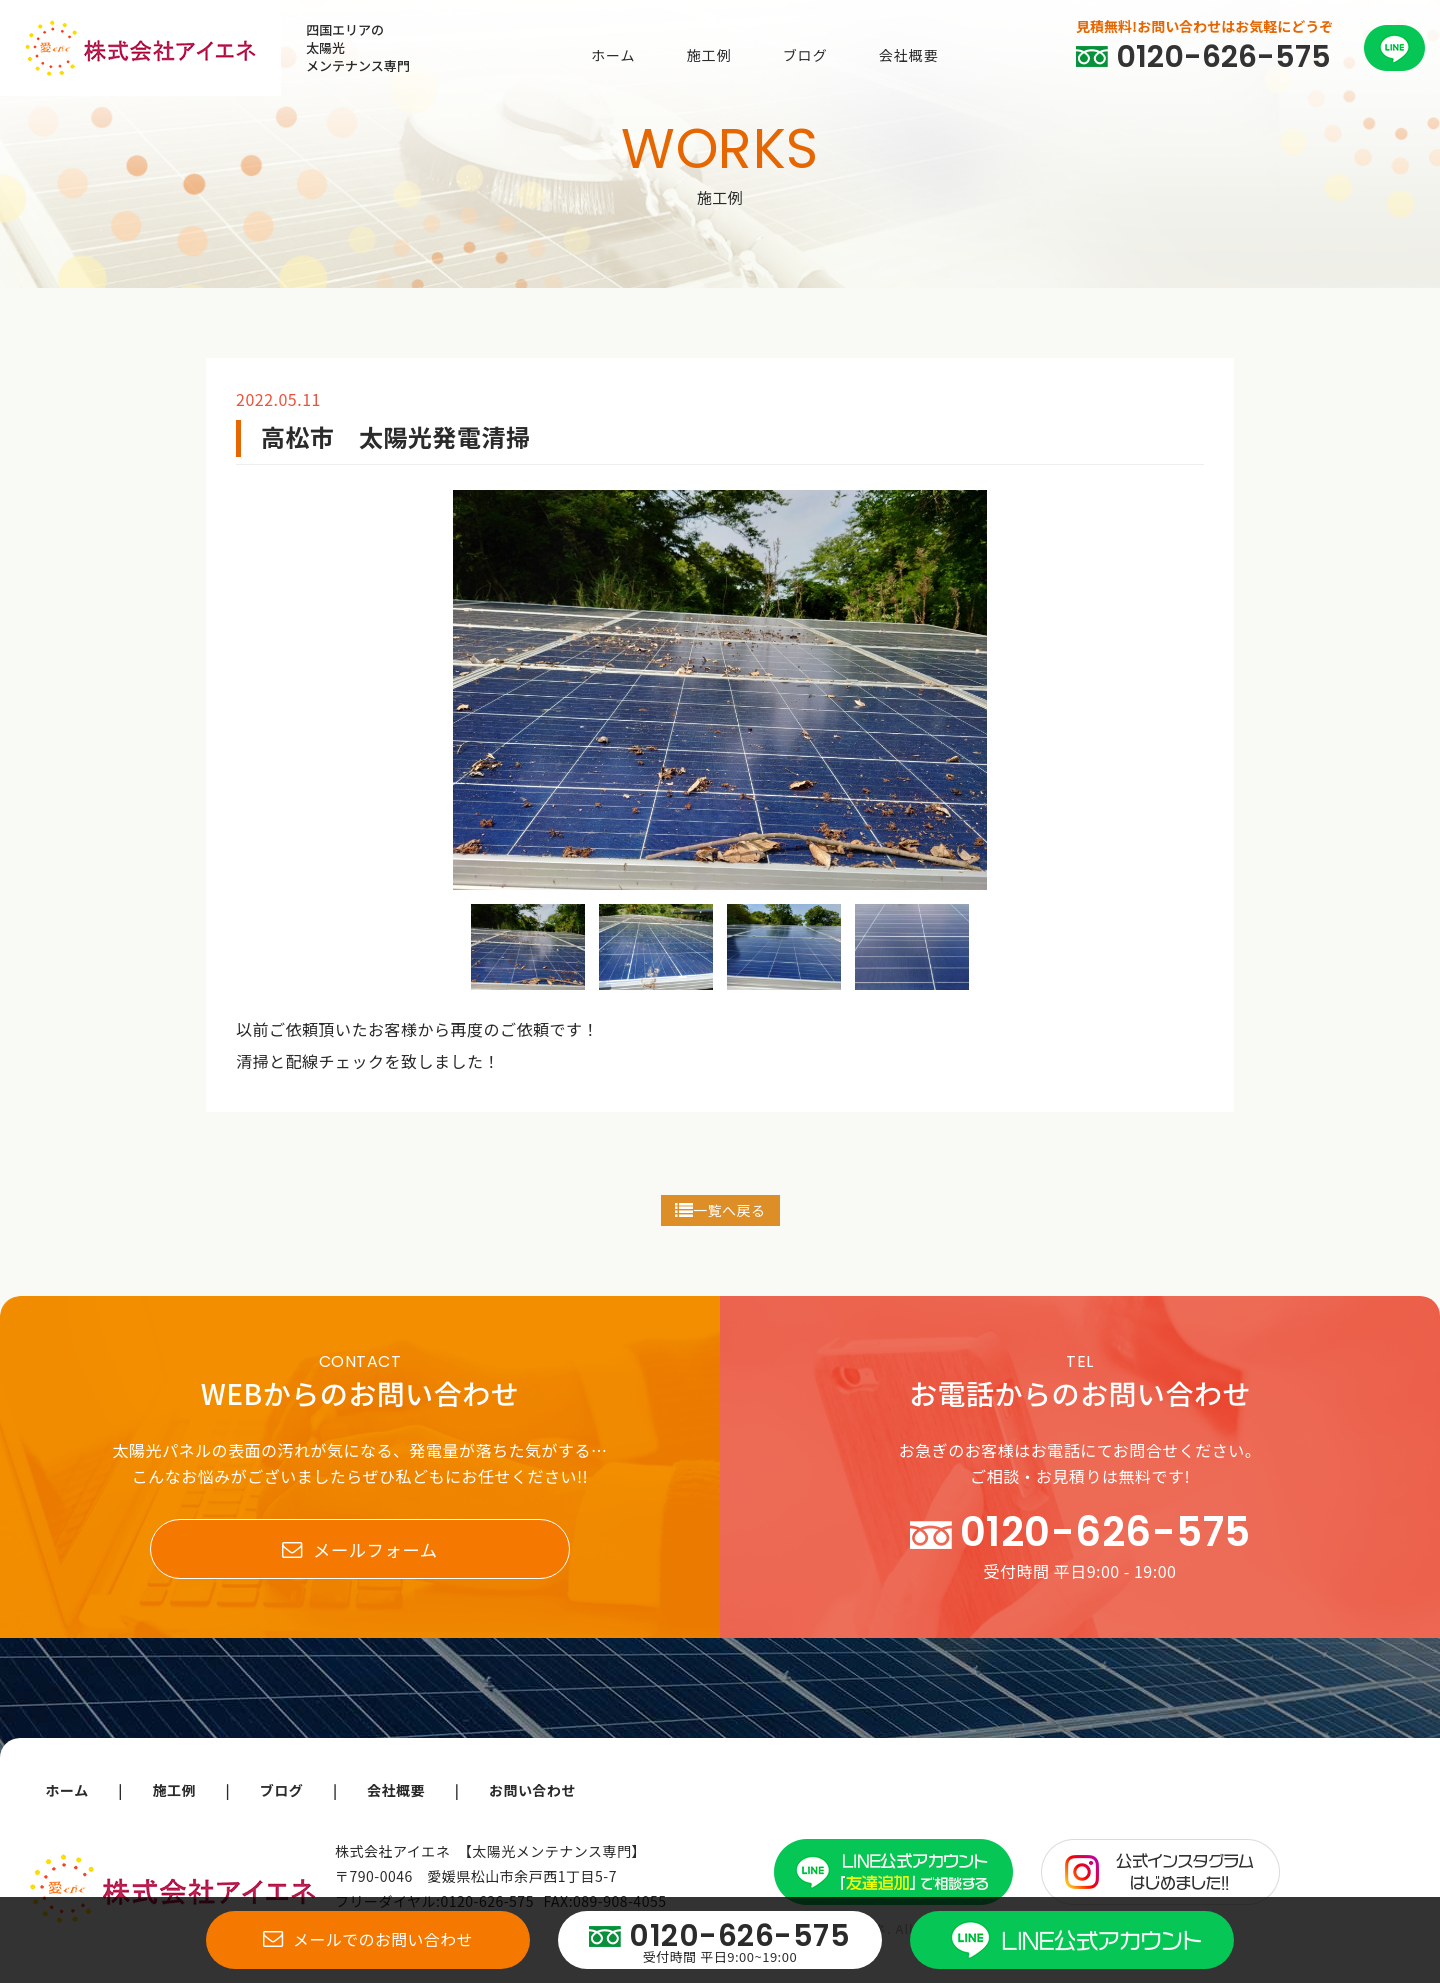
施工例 (709, 55)
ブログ (805, 55)
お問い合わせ (536, 1790)
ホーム (613, 55)
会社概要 (909, 55)
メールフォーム (359, 1550)
